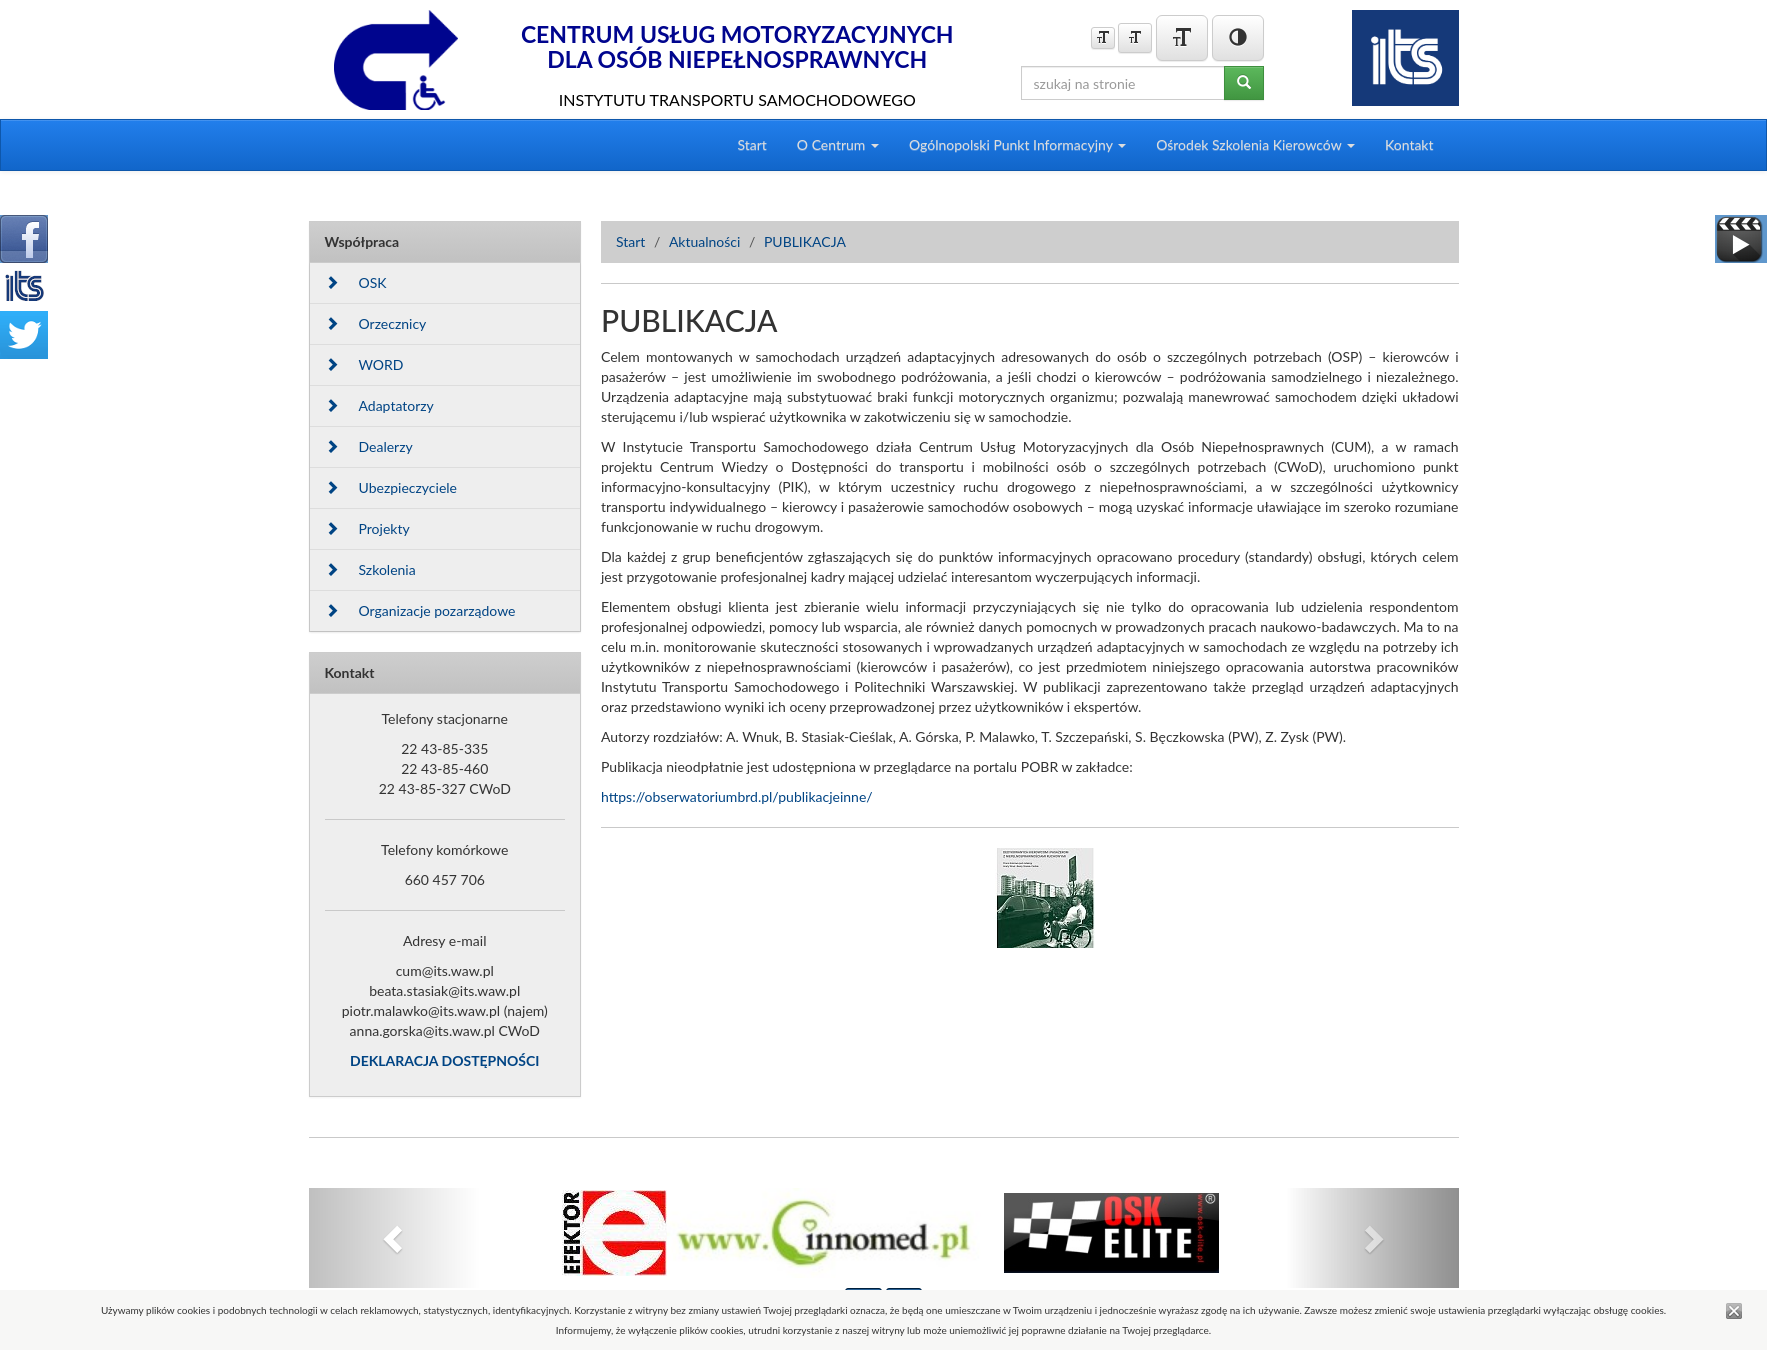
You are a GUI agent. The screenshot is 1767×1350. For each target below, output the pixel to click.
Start (751, 144)
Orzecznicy (376, 323)
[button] (395, 1238)
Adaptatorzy (379, 405)
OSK (356, 282)
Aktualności (705, 241)
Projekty (367, 528)
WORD (364, 364)
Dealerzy (369, 446)
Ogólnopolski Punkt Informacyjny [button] (1017, 144)
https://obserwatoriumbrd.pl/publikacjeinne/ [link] (737, 796)
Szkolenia (370, 569)
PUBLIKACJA (805, 241)
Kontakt (1409, 144)
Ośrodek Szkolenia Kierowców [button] (1255, 144)
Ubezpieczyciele (391, 487)
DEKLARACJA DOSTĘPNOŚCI (444, 1060)
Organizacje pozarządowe (420, 610)
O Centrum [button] (838, 144)
